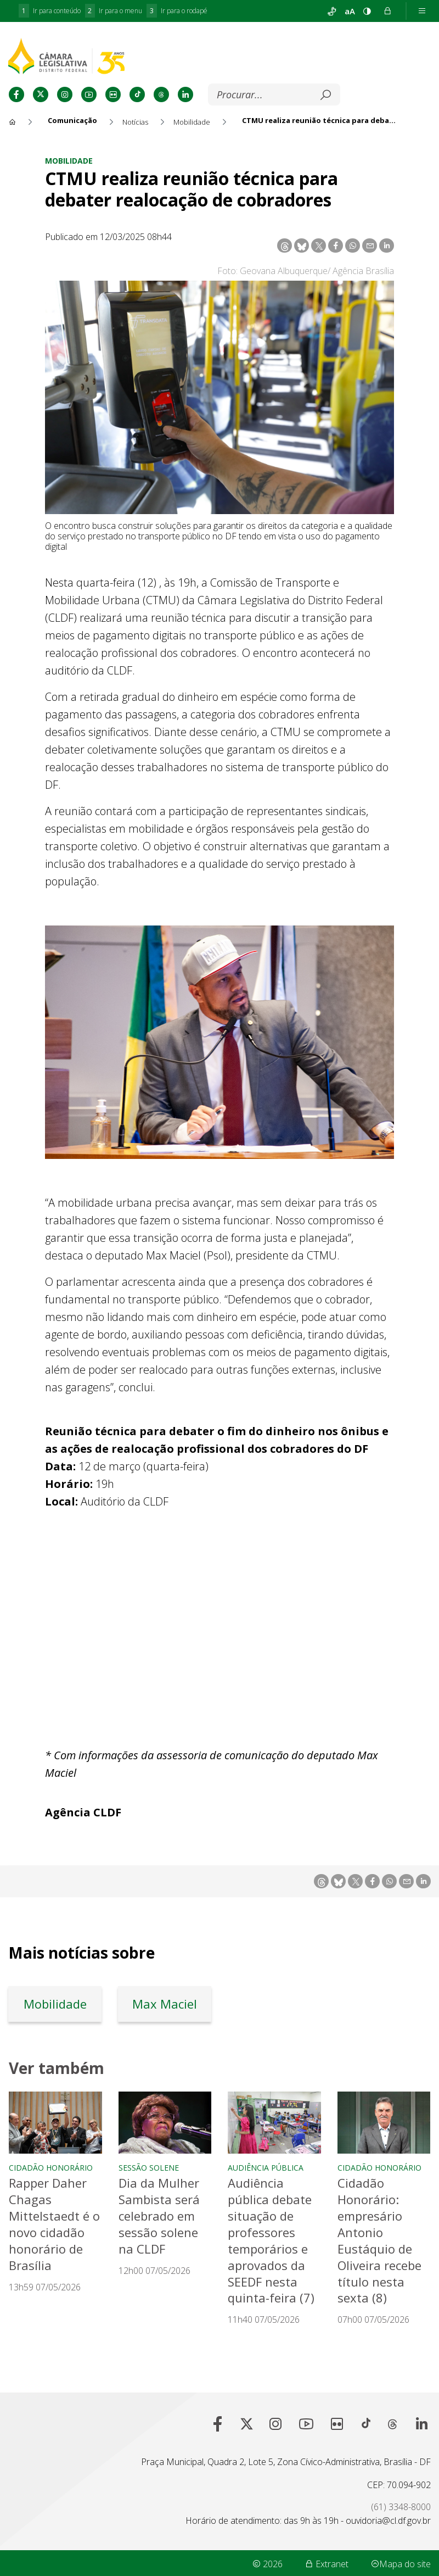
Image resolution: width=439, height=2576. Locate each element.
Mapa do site (400, 2562)
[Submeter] (325, 95)
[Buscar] (266, 95)
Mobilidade (69, 160)
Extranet (326, 2562)
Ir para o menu (114, 11)
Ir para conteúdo (50, 11)
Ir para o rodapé (177, 11)
